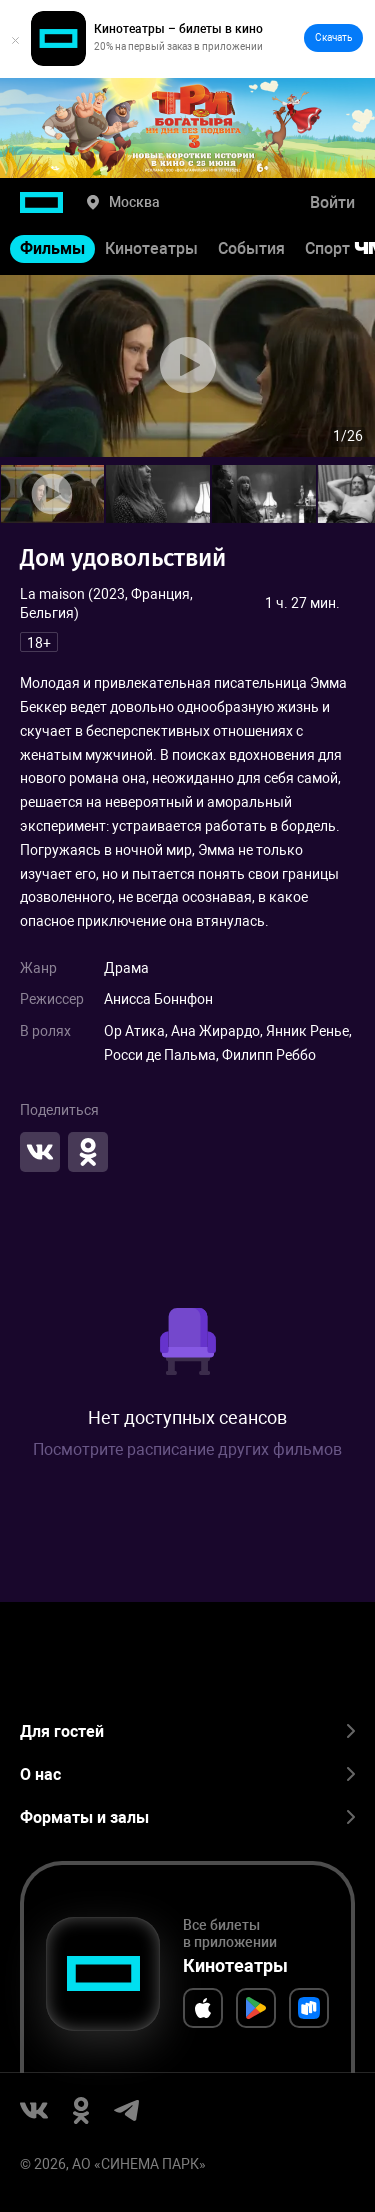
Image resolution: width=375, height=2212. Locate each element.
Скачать (333, 37)
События (251, 248)
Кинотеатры (151, 248)
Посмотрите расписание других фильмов (187, 1449)
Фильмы (52, 248)
